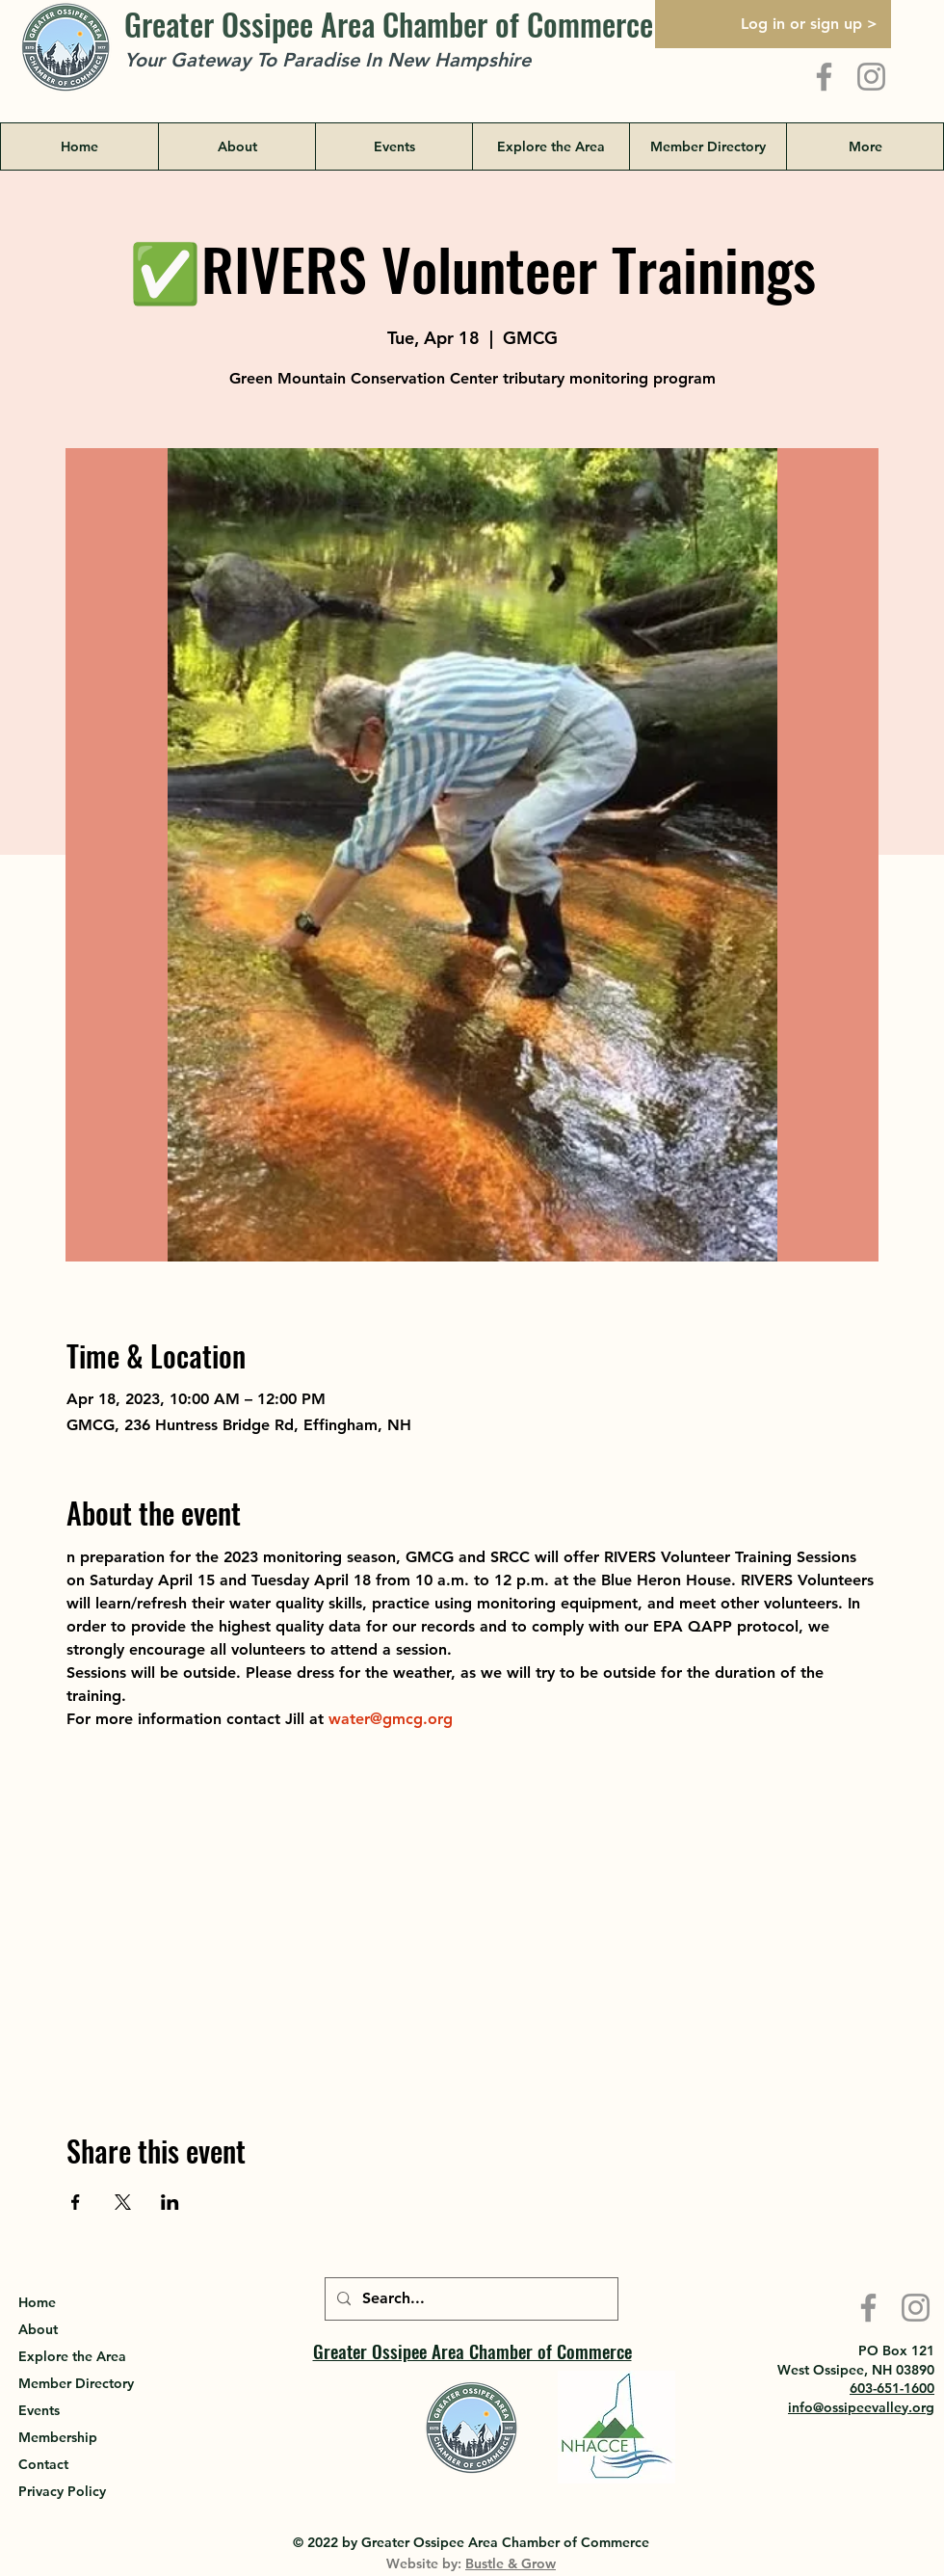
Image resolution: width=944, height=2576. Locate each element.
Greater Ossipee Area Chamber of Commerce (388, 23)
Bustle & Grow (510, 2563)
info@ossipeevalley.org (861, 2407)
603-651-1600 (892, 2388)
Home (37, 2302)
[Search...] (469, 2299)
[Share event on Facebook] (75, 2202)
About (38, 2329)
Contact (43, 2464)
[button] (550, 146)
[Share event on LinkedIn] (170, 2202)
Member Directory (76, 2383)
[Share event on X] (123, 2202)
